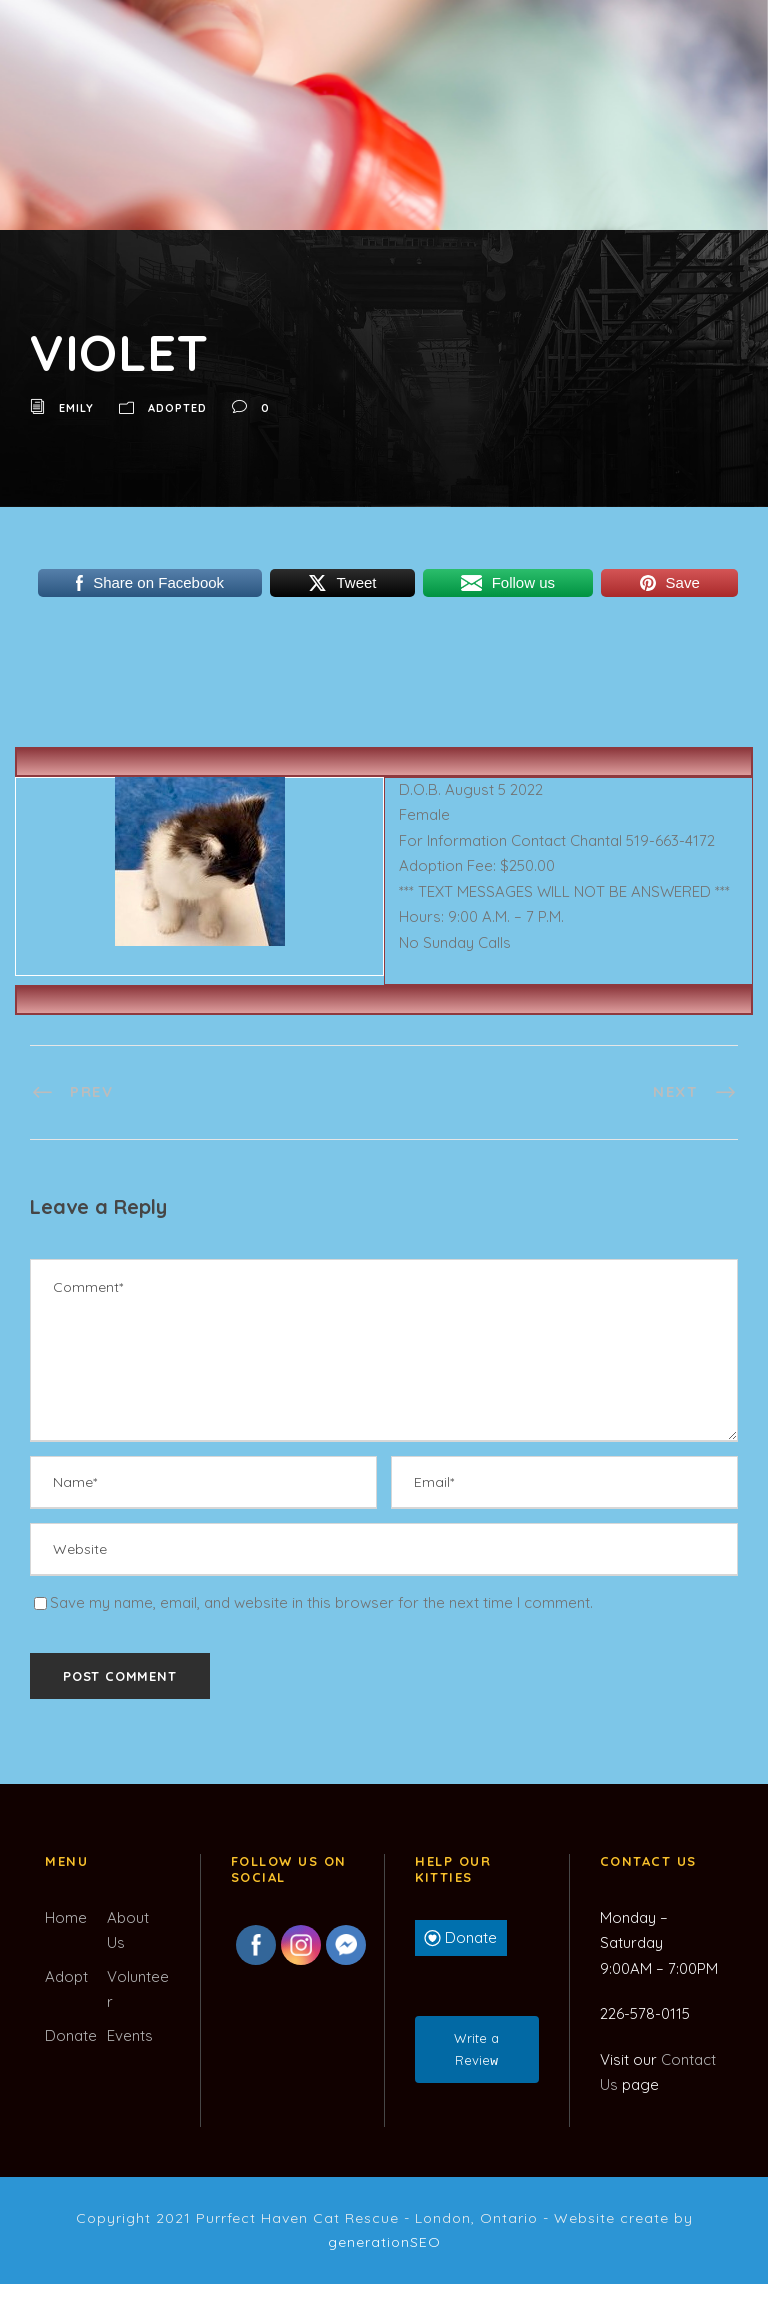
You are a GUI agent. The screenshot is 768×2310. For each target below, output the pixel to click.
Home (66, 1917)
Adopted (177, 408)
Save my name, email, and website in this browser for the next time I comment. (321, 1602)
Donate (71, 2035)
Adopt (66, 1976)
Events (130, 2035)
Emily (76, 408)
